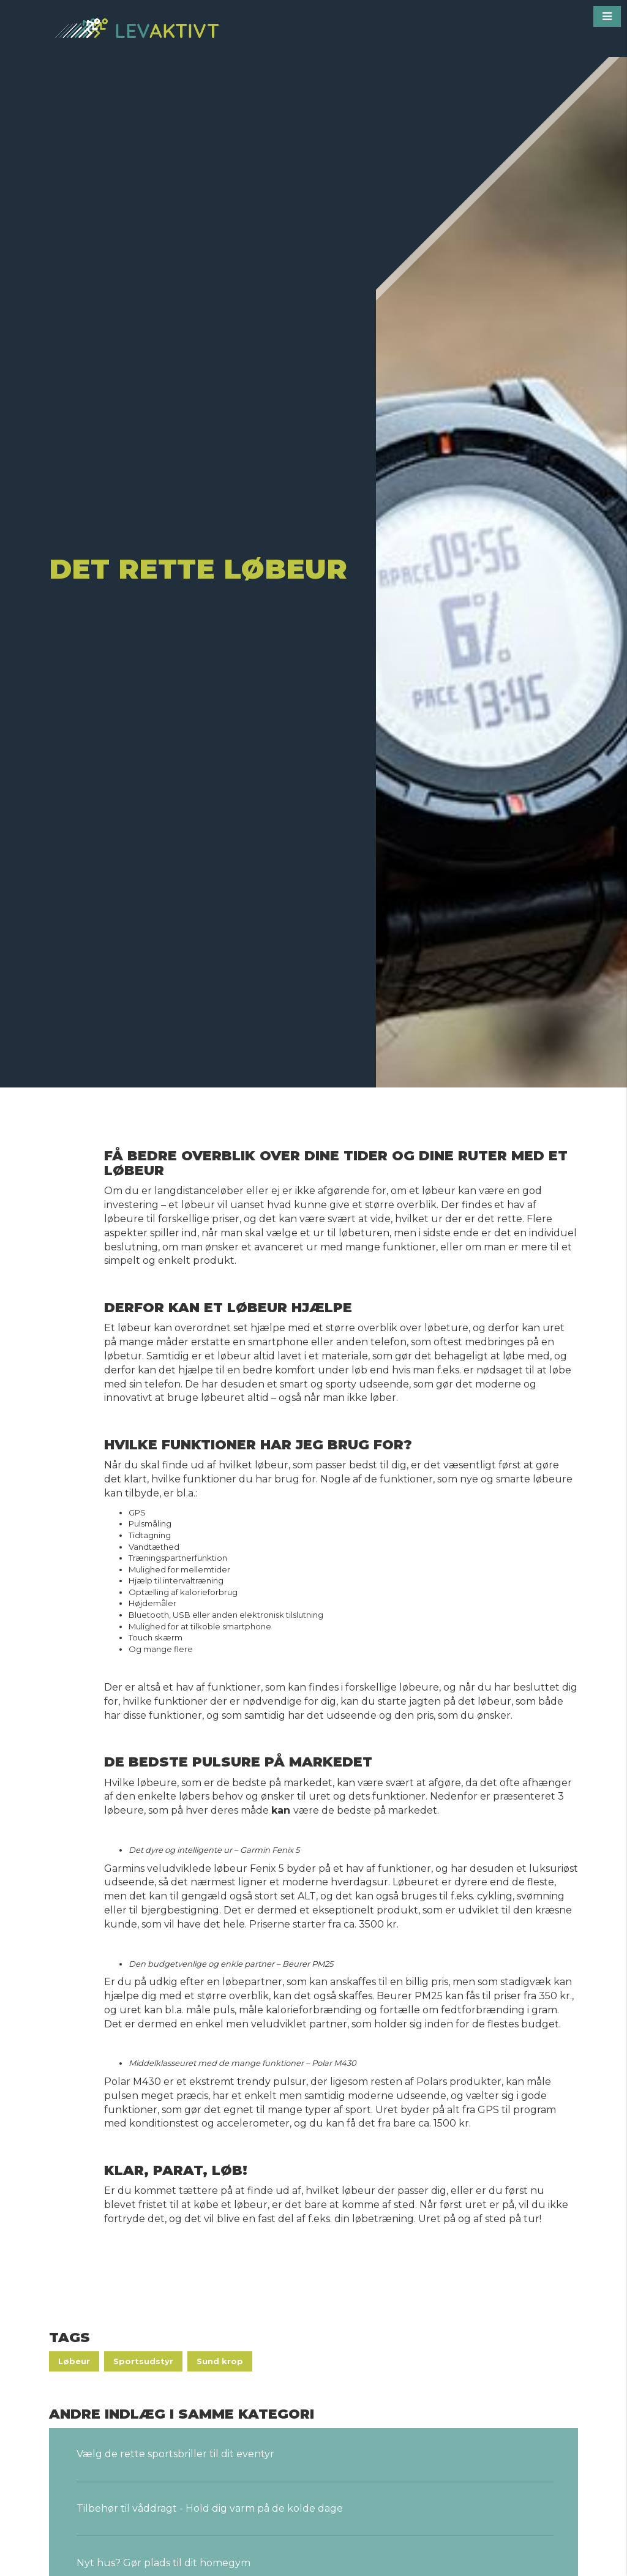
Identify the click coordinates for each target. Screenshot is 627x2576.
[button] (607, 16)
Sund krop (220, 2361)
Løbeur (74, 2361)
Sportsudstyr (143, 2361)
